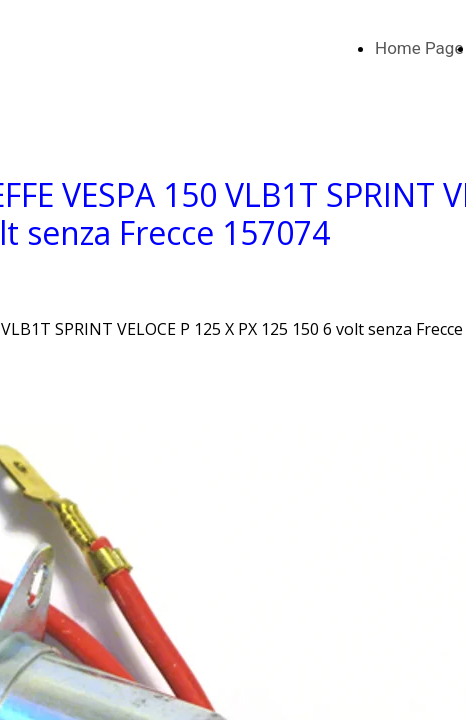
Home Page (419, 48)
